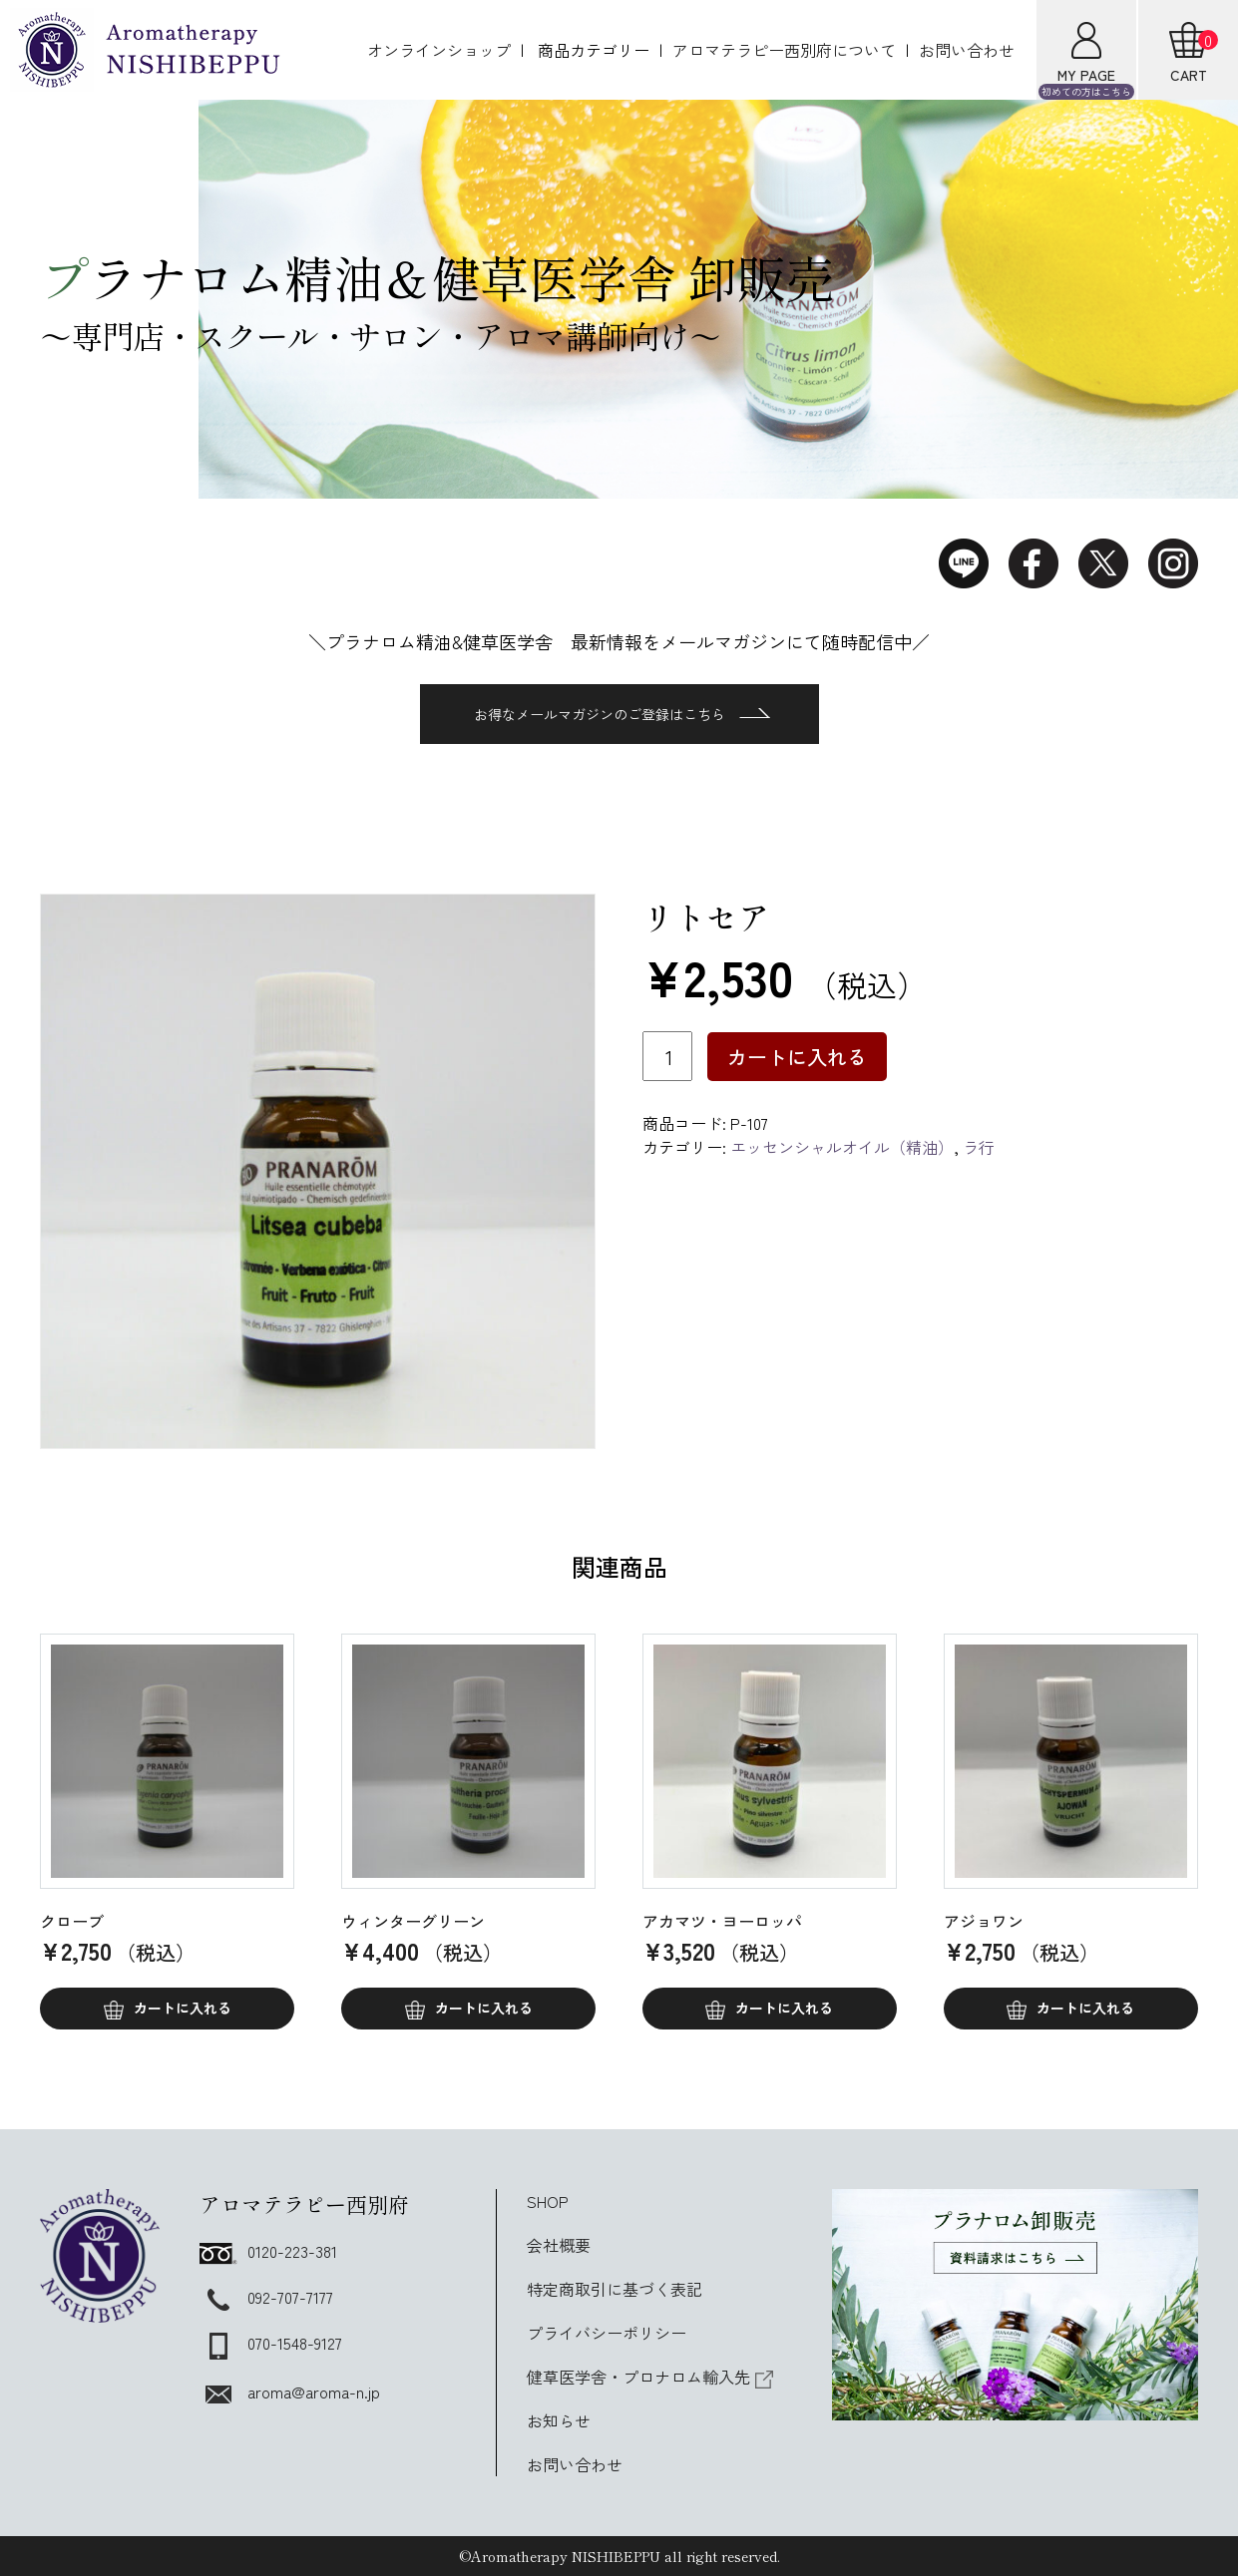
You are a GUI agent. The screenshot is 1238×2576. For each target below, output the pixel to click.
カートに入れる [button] (182, 2008)
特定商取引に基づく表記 (614, 2289)
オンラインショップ (439, 50)
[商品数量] (667, 1056)
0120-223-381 (268, 2251)
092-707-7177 (266, 2297)
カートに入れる (797, 1056)
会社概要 (559, 2245)
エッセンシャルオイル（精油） (842, 1147)
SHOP (548, 2201)
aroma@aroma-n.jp (290, 2391)
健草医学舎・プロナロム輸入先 (650, 2377)
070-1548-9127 (271, 2343)
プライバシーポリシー (606, 2333)
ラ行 (979, 1147)
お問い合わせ (967, 50)
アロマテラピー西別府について (784, 50)
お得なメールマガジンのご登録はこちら (622, 714)
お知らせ (559, 2420)
